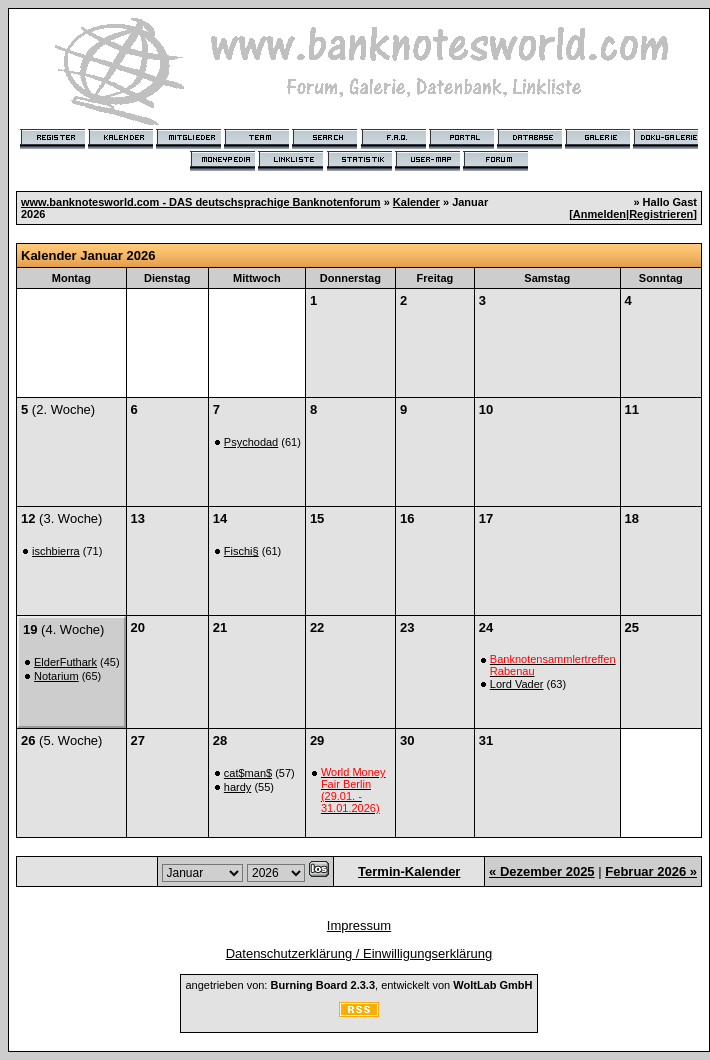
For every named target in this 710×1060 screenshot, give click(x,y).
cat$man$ (248, 773)
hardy (238, 787)
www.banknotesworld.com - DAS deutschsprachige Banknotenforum (201, 202)
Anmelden (599, 214)
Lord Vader (517, 684)
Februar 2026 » (651, 871)
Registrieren (661, 214)
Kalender (416, 202)
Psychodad (251, 442)
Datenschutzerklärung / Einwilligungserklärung (359, 953)
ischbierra (56, 551)
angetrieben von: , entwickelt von (358, 985)
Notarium (56, 676)
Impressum (359, 925)
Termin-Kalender (409, 871)
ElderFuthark (65, 662)
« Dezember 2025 (542, 871)
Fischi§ (241, 551)
